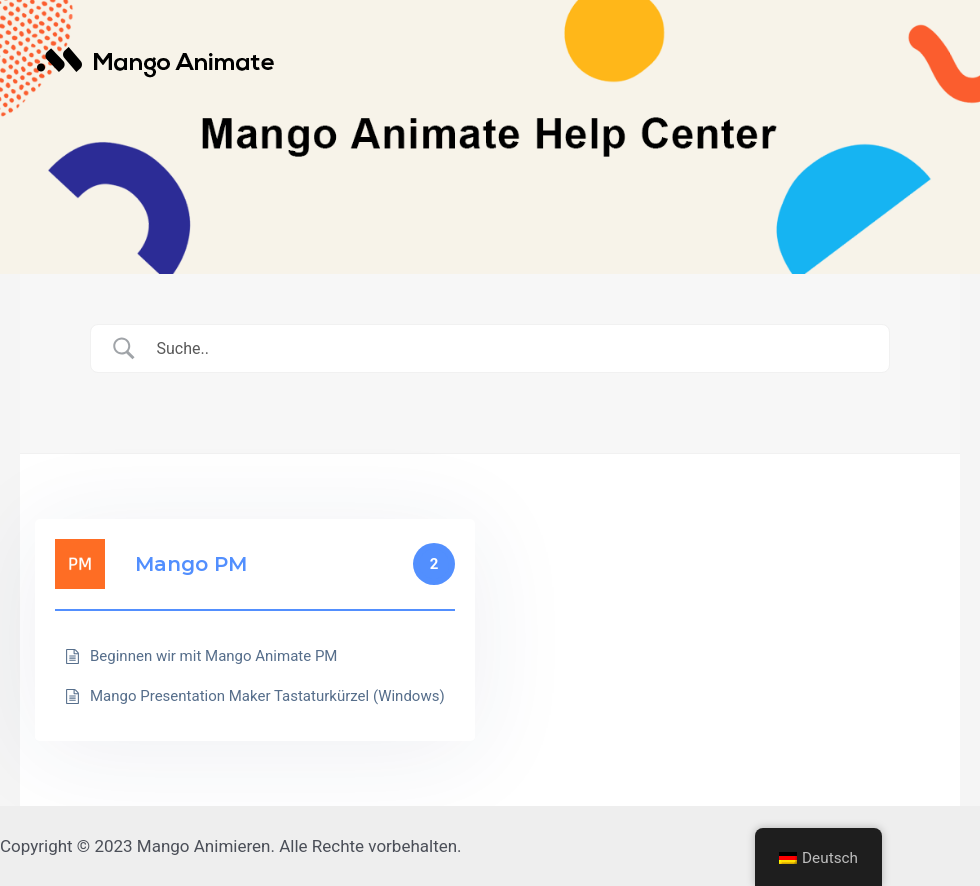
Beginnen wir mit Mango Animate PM (213, 656)
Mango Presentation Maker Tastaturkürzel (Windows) (267, 696)
